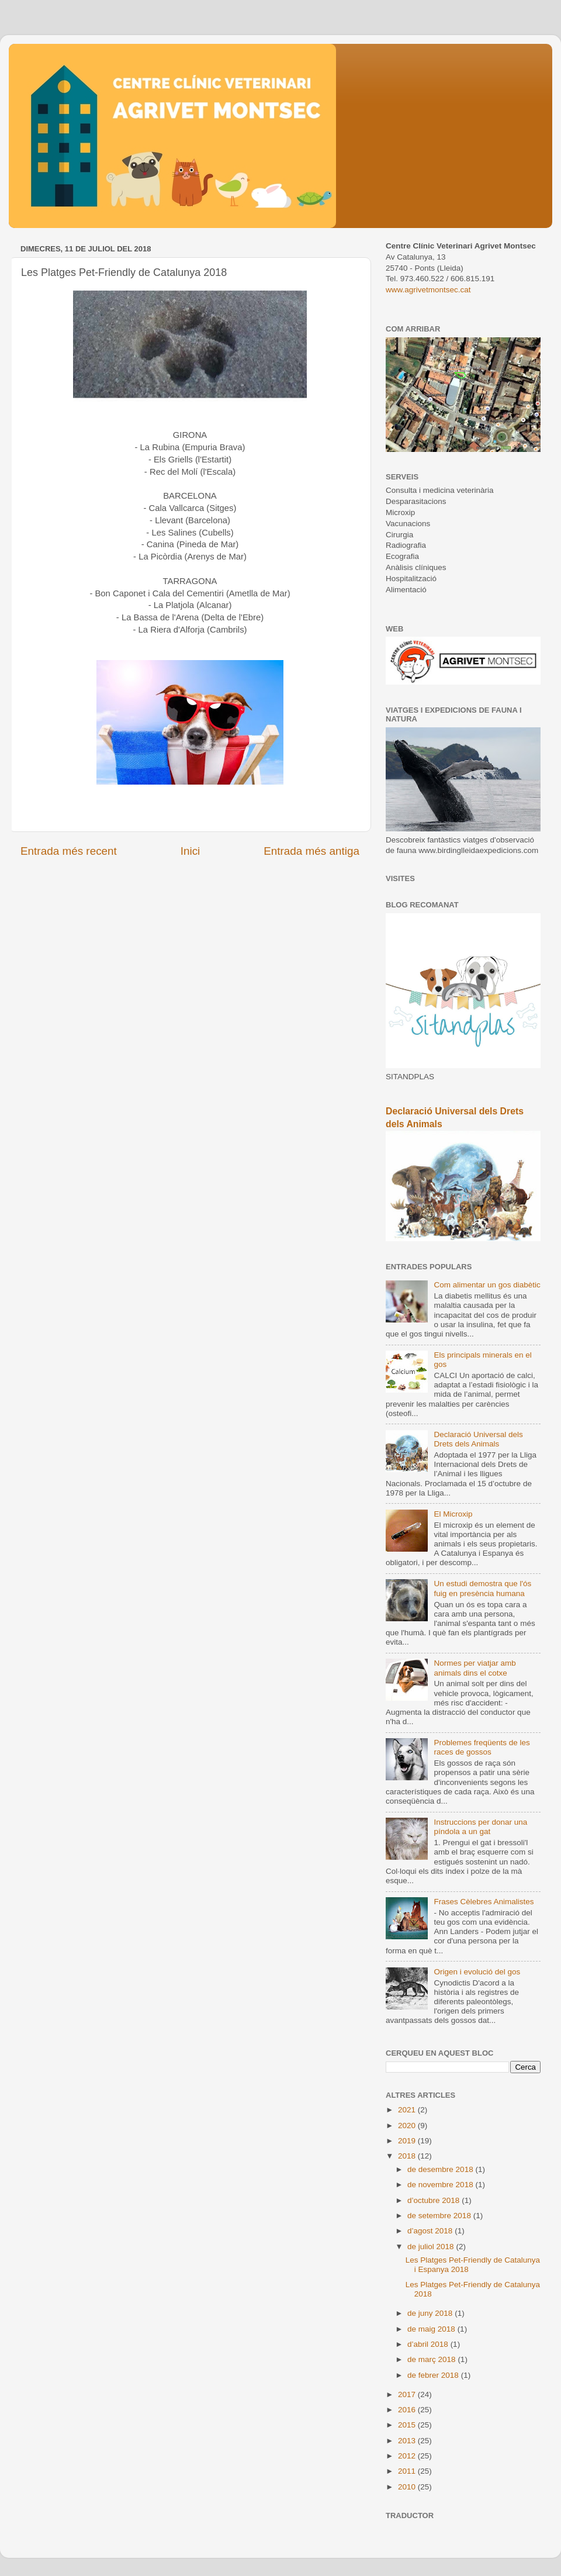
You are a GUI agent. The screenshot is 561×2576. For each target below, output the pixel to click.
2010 (408, 2486)
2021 (408, 2109)
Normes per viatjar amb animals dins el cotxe (474, 1668)
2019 (408, 2140)
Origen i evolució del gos (477, 1971)
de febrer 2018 (434, 2375)
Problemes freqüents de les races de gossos (481, 1747)
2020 (408, 2125)
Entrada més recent (68, 851)
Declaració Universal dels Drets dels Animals (478, 1439)
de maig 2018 (432, 2329)
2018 (408, 2156)
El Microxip (453, 1514)
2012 (408, 2455)
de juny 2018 (431, 2313)
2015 (408, 2424)
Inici (190, 851)
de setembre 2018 (440, 2215)
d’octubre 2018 (434, 2200)
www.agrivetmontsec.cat (428, 289)
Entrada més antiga (311, 851)
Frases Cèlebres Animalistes (484, 1901)
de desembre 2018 (441, 2169)
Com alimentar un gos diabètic (487, 1284)
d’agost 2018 (431, 2230)
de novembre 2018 (441, 2184)
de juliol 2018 (431, 2246)
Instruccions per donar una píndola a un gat (480, 1827)
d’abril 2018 (429, 2344)
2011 (408, 2471)
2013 (408, 2440)
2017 (408, 2394)
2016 (408, 2409)
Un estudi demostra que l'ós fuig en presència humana (482, 1588)
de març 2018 (432, 2359)
